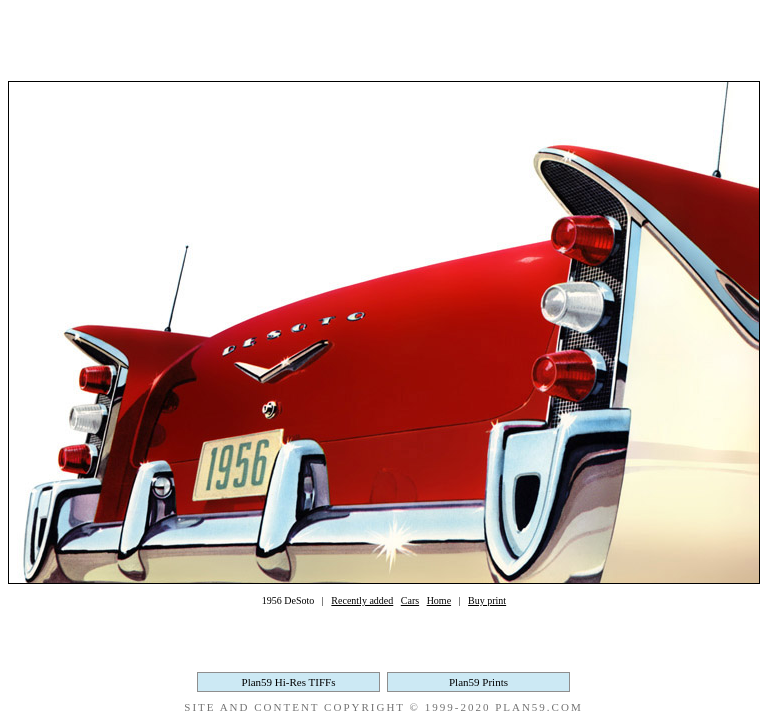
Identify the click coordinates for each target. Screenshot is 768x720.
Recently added (362, 600)
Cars (410, 600)
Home (439, 600)
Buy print (487, 600)
